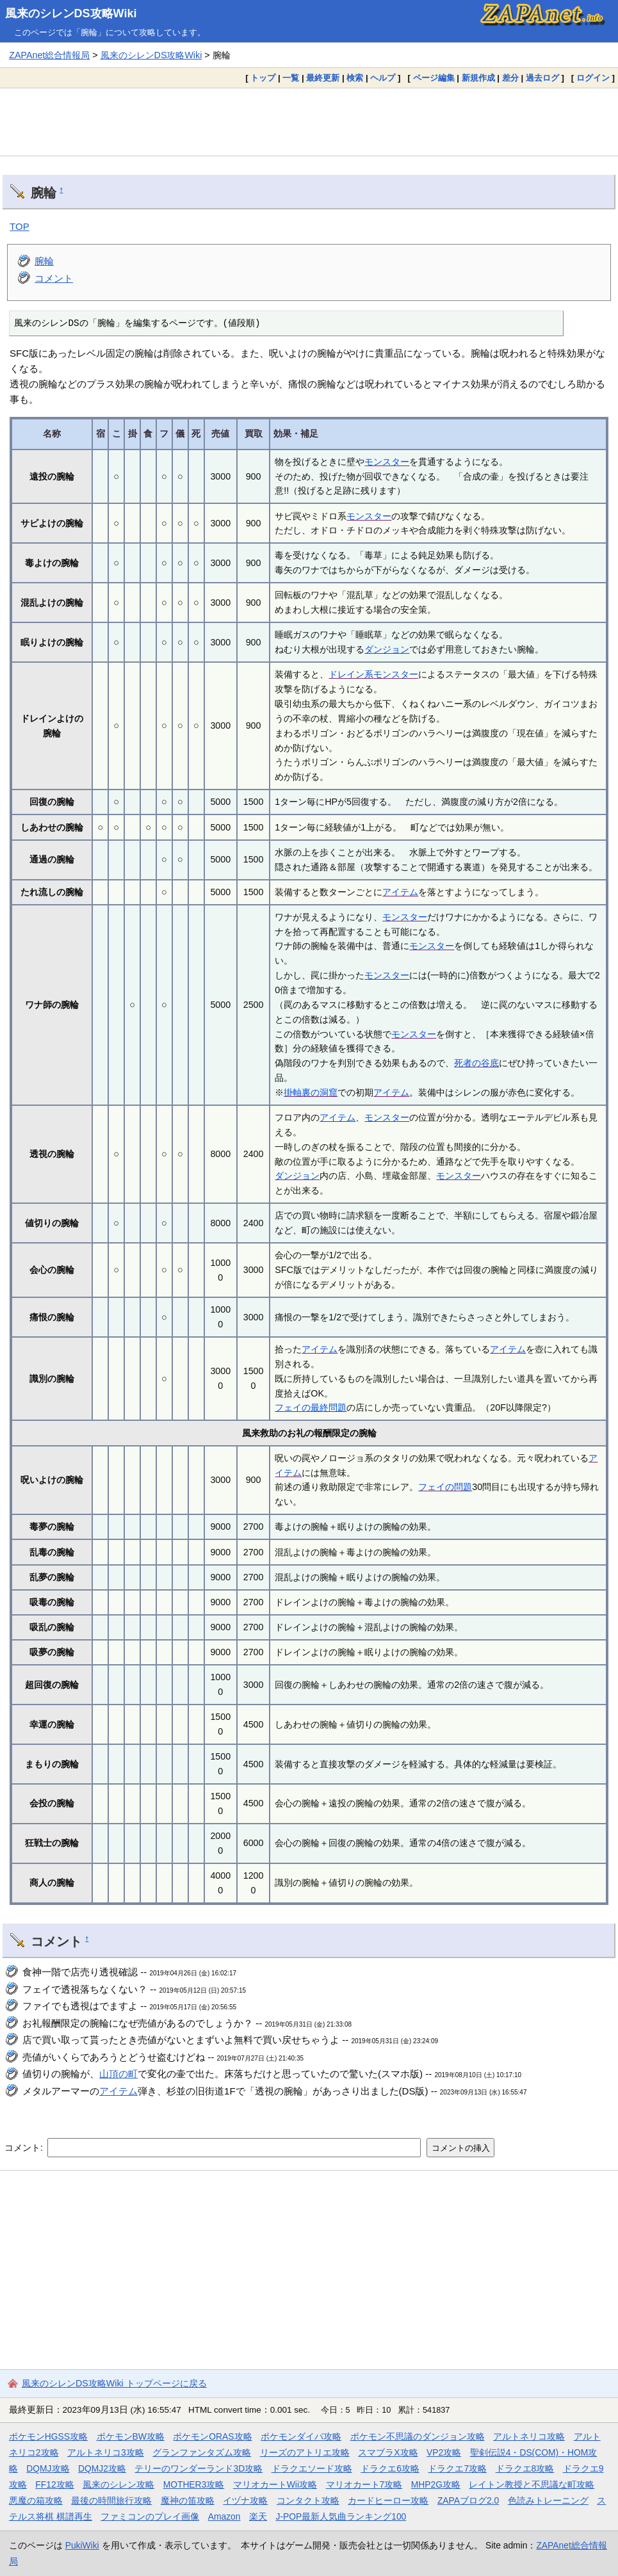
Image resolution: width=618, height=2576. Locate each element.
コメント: (24, 2148)
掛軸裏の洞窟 (310, 1092)
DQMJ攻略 (47, 2468)
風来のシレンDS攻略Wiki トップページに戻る (114, 2383)
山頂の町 (118, 2073)
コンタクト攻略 (308, 2500)
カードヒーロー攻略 (388, 2500)
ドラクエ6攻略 (390, 2468)
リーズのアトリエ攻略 (305, 2452)
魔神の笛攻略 (188, 2500)
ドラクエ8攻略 (525, 2468)
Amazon (224, 2516)
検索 (354, 78)
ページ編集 (434, 78)
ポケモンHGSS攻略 (48, 2436)
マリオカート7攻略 (364, 2484)
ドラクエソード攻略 (312, 2468)
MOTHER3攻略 (194, 2484)
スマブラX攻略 (388, 2452)
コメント (54, 278)
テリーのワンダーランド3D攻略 (198, 2468)
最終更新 (322, 78)
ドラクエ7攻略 (457, 2468)
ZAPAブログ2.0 (468, 2500)
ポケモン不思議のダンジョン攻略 (417, 2436)
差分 (510, 78)
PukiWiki (82, 2545)
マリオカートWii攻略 (275, 2484)
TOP (19, 226)
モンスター (386, 462)
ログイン (593, 78)
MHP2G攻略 (435, 2484)
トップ (262, 78)
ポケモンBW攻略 (131, 2436)
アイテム (400, 892)
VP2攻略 (444, 2452)
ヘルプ (382, 78)
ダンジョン (386, 649)
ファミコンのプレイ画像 (150, 2516)
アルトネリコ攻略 (529, 2436)
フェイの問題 (445, 1487)
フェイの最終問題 (310, 1407)
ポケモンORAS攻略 (212, 2436)
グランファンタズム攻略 (201, 2452)
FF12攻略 (54, 2484)
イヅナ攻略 (245, 2500)
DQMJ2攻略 (102, 2468)
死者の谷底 (476, 1063)
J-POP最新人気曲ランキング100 (340, 2516)
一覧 (290, 78)
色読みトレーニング (548, 2500)
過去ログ (542, 78)
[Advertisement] (309, 121)
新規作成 (478, 78)
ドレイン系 (351, 674)
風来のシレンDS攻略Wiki (71, 13)
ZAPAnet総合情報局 (49, 55)
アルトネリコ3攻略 (105, 2452)
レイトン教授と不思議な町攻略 (531, 2484)
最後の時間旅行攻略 (111, 2500)
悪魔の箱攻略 (36, 2500)
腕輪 (44, 260)
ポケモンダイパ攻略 (301, 2436)
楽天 (258, 2516)
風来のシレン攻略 (118, 2484)
